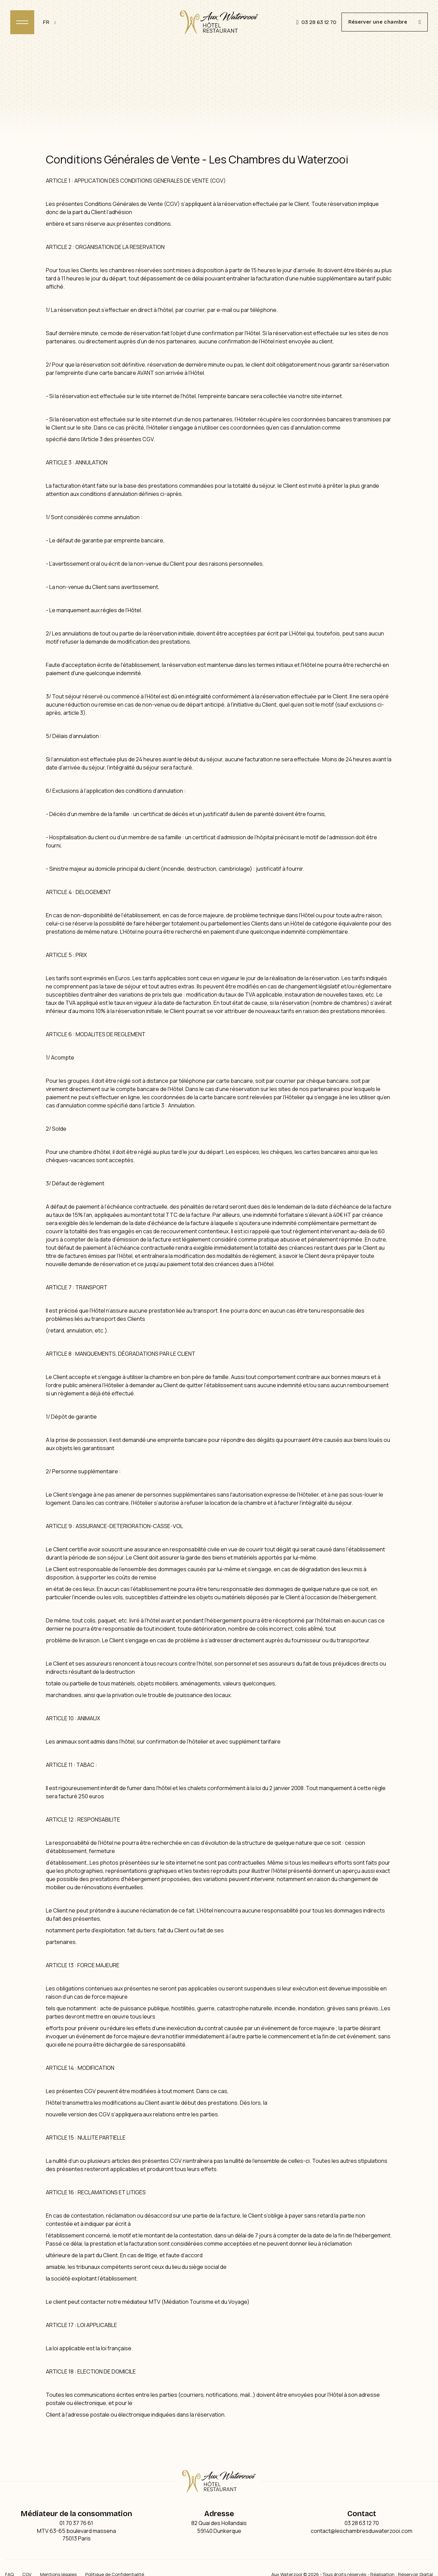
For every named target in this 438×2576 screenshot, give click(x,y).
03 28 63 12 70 (316, 22)
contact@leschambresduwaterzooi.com (361, 2531)
